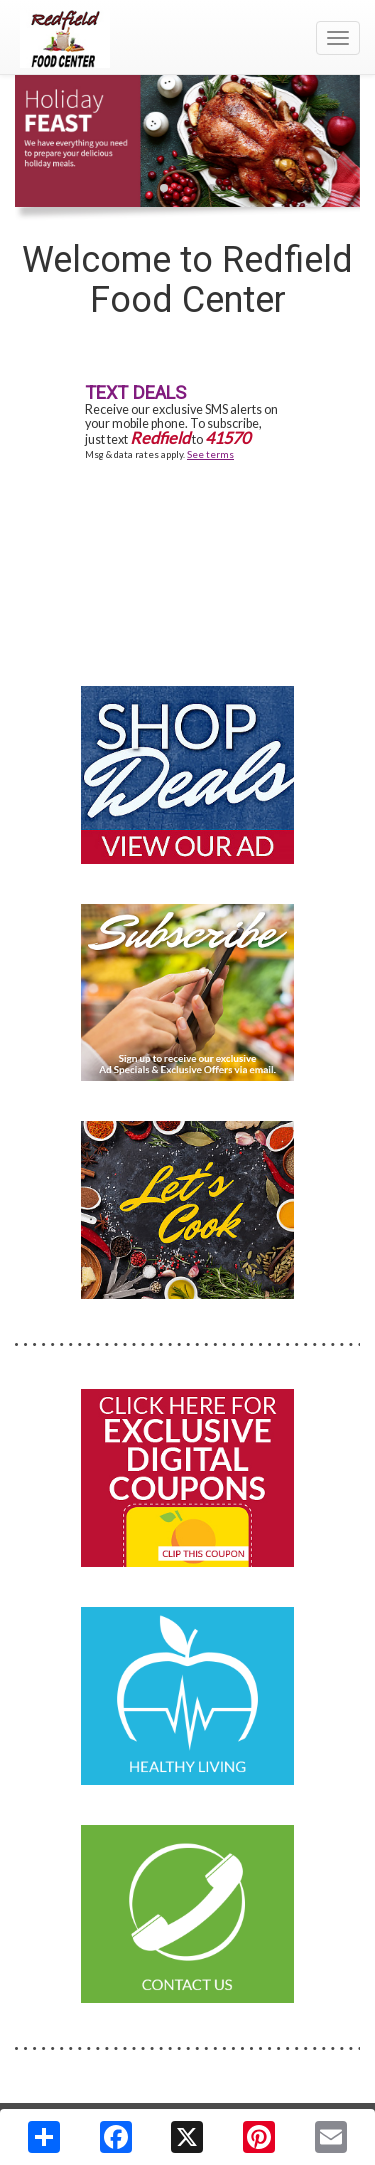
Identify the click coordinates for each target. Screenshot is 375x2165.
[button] (164, 188)
